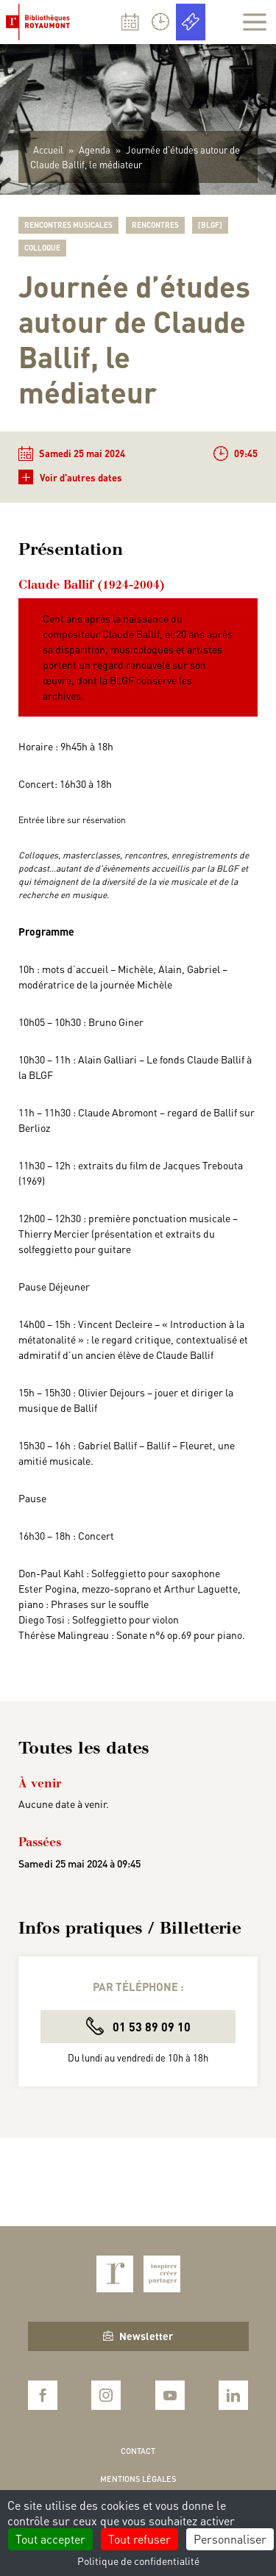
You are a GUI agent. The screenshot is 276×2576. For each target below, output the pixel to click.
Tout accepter (50, 2539)
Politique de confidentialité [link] (138, 2560)
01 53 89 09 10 (138, 2026)
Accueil (48, 149)
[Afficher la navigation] (254, 22)
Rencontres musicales (68, 224)
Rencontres (155, 224)
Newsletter (138, 2335)
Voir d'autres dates (70, 477)
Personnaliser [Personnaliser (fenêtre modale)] (230, 2539)
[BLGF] (210, 224)
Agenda (94, 149)
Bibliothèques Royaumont (41, 22)
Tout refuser (139, 2539)
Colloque (42, 247)
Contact (138, 2451)
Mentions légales (138, 2479)
